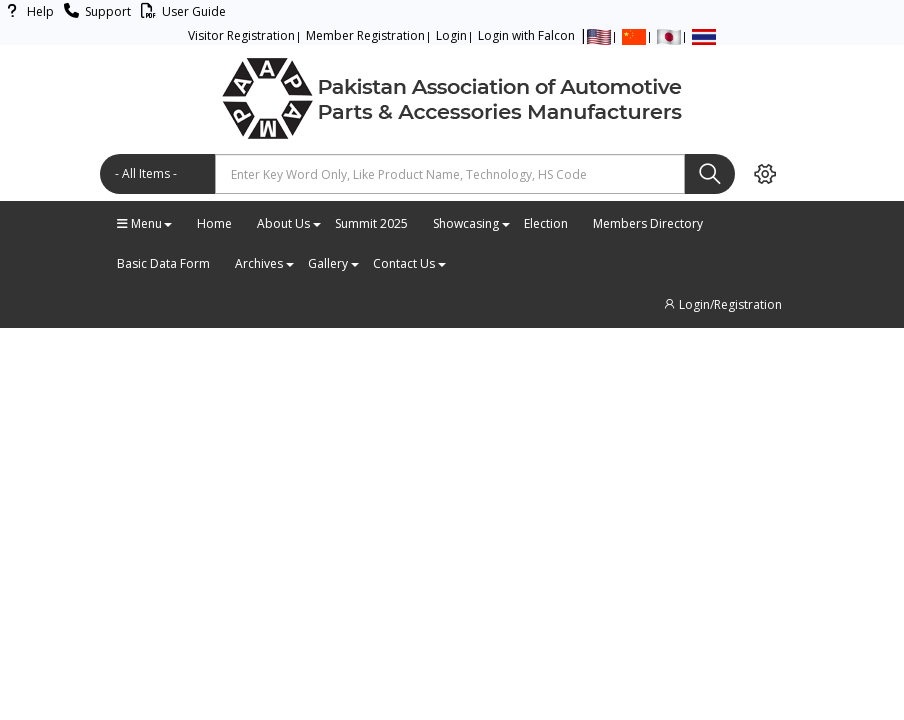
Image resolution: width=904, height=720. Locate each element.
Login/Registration (722, 304)
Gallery (333, 263)
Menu (144, 223)
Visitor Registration (241, 35)
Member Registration (365, 35)
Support (94, 11)
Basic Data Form (163, 263)
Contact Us (409, 263)
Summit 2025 (371, 223)
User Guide (180, 11)
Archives (264, 263)
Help (27, 11)
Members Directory (648, 223)
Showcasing (471, 223)
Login (451, 35)
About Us (288, 223)
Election (546, 223)
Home (214, 223)
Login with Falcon (526, 35)
